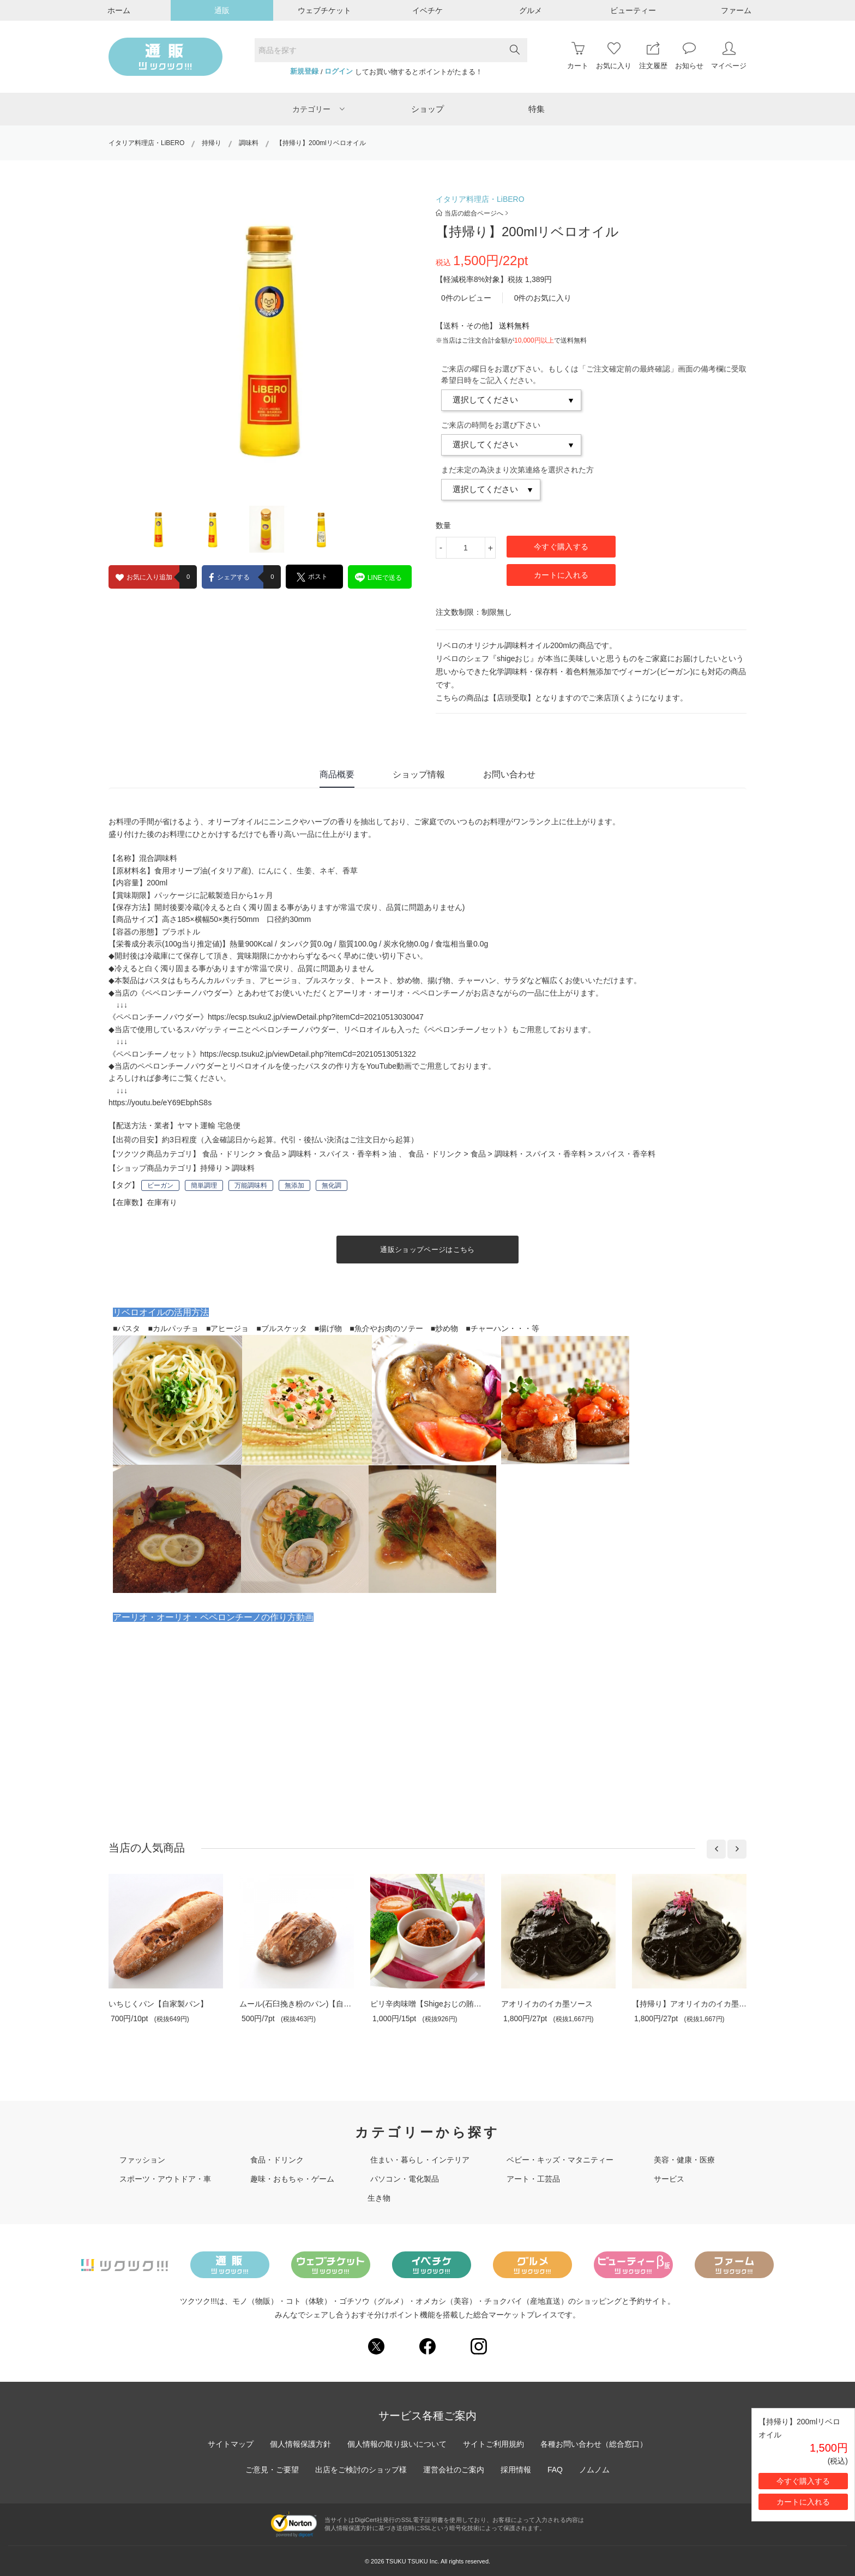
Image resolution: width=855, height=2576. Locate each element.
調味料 (248, 143)
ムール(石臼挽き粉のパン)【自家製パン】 (310, 2003)
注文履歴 (653, 56)
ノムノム (594, 2469)
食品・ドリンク (229, 1153)
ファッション (142, 2159)
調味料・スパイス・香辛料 (334, 1153)
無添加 (294, 1185)
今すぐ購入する (561, 546)
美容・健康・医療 (684, 2159)
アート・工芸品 (533, 2178)
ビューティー (633, 10)
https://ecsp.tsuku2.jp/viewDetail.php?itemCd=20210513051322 (308, 1054)
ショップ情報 (419, 774)
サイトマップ (231, 2444)
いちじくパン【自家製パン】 (158, 2003)
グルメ (530, 10)
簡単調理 (204, 1185)
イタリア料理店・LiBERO (146, 143)
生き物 (379, 2198)
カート (577, 56)
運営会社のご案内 (453, 2469)
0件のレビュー (466, 297)
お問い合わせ (509, 774)
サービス (669, 2178)
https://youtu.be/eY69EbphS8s (160, 1102)
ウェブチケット (324, 10)
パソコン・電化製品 (404, 2178)
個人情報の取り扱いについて (397, 2444)
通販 (222, 10)
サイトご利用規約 (493, 2444)
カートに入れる (561, 575)
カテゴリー (318, 109)
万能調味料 (250, 1185)
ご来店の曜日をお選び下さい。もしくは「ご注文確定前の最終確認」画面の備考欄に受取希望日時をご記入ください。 (593, 374)
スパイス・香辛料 (624, 1153)
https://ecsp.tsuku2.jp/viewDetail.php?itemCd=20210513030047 (316, 1017)
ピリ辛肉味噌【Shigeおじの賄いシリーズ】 (445, 2003)
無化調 (331, 1185)
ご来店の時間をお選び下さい (490, 425)
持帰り (211, 143)
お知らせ (689, 56)
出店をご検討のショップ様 (361, 2469)
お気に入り (613, 56)
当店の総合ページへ (472, 213)
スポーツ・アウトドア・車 (165, 2178)
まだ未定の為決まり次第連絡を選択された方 (517, 469)
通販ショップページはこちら (427, 1249)
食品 (272, 1153)
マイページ (728, 56)
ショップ (427, 108)
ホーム (118, 10)
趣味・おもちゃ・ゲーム (292, 2178)
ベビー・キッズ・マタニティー (560, 2159)
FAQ (555, 2469)
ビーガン (160, 1185)
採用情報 (516, 2469)
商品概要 (337, 774)
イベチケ (427, 10)
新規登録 (304, 71)
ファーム (736, 10)
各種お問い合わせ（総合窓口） (593, 2444)
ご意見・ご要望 (272, 2469)
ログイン (338, 71)
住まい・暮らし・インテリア (419, 2159)
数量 (443, 525)
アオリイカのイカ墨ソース (547, 2003)
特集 (536, 108)
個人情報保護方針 (300, 2444)
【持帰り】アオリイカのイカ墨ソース (697, 2003)
